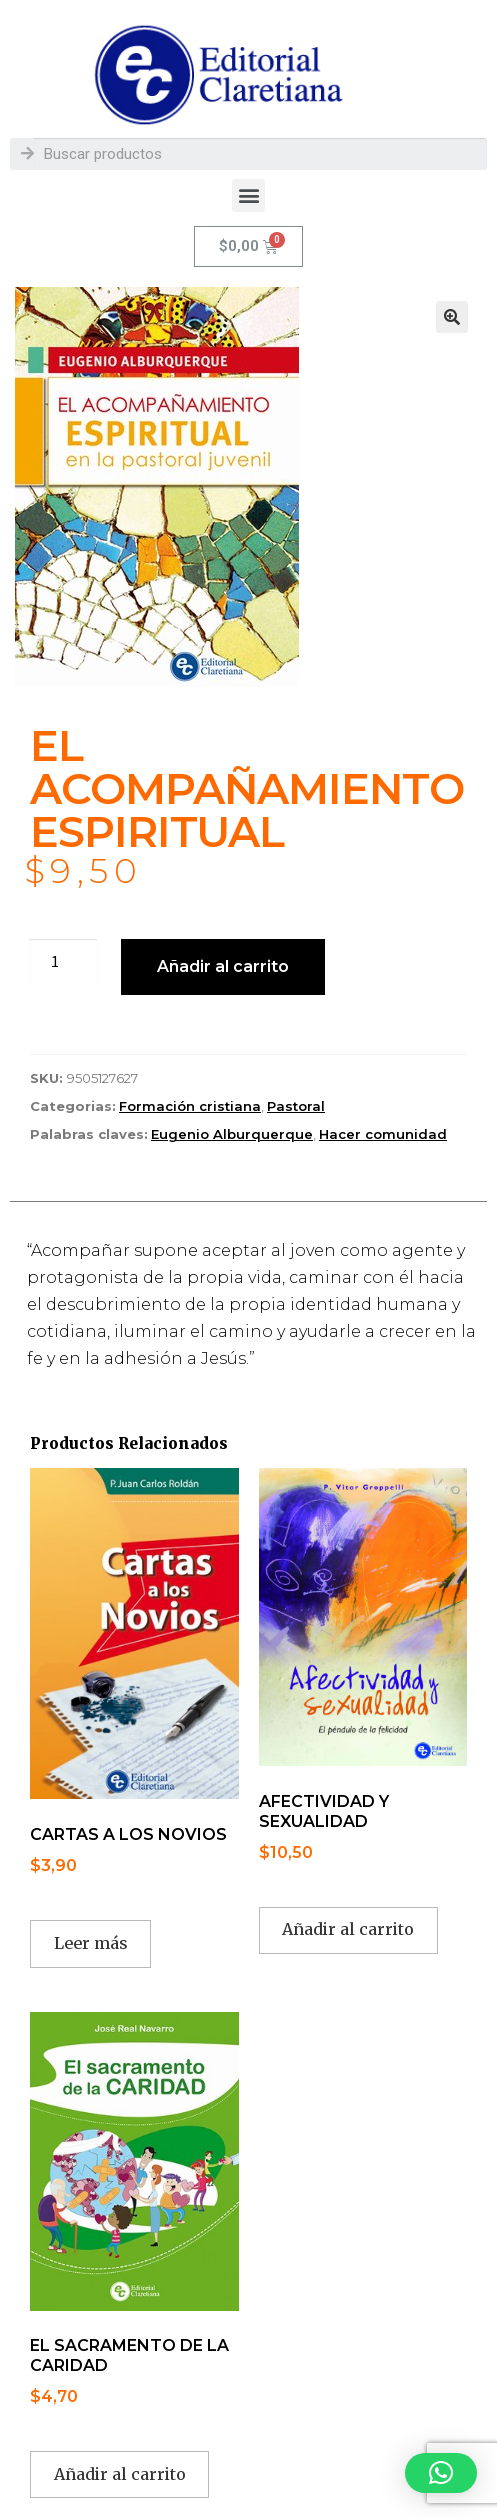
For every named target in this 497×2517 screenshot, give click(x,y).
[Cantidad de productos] (63, 962)
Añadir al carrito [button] (348, 1929)
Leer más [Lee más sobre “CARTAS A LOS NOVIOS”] (91, 1943)
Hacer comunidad (383, 1134)
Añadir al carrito (223, 966)
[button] (248, 195)
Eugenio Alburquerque (232, 1134)
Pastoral (296, 1106)
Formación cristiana (190, 1106)
